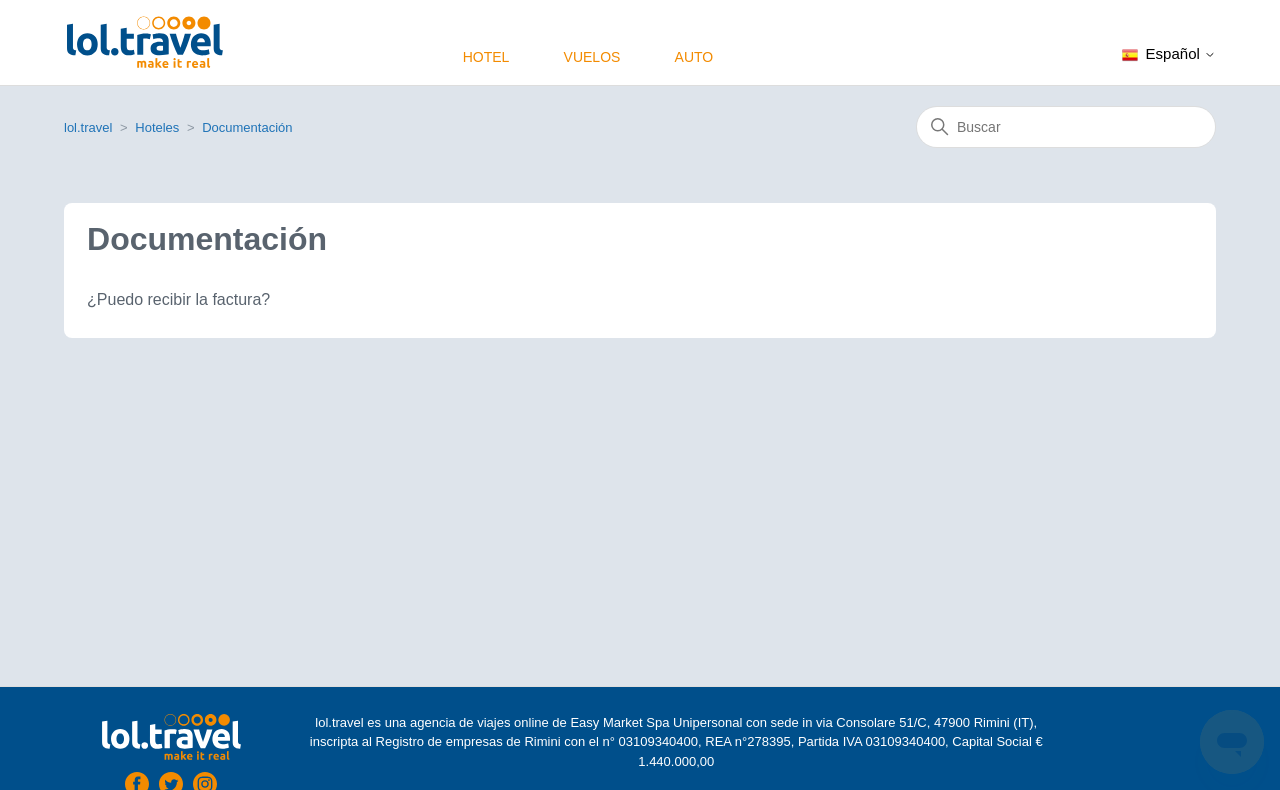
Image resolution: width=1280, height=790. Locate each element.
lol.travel (88, 127)
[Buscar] (1066, 127)
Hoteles (157, 127)
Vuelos (592, 57)
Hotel (486, 57)
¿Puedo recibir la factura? (178, 299)
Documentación (247, 127)
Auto (694, 57)
